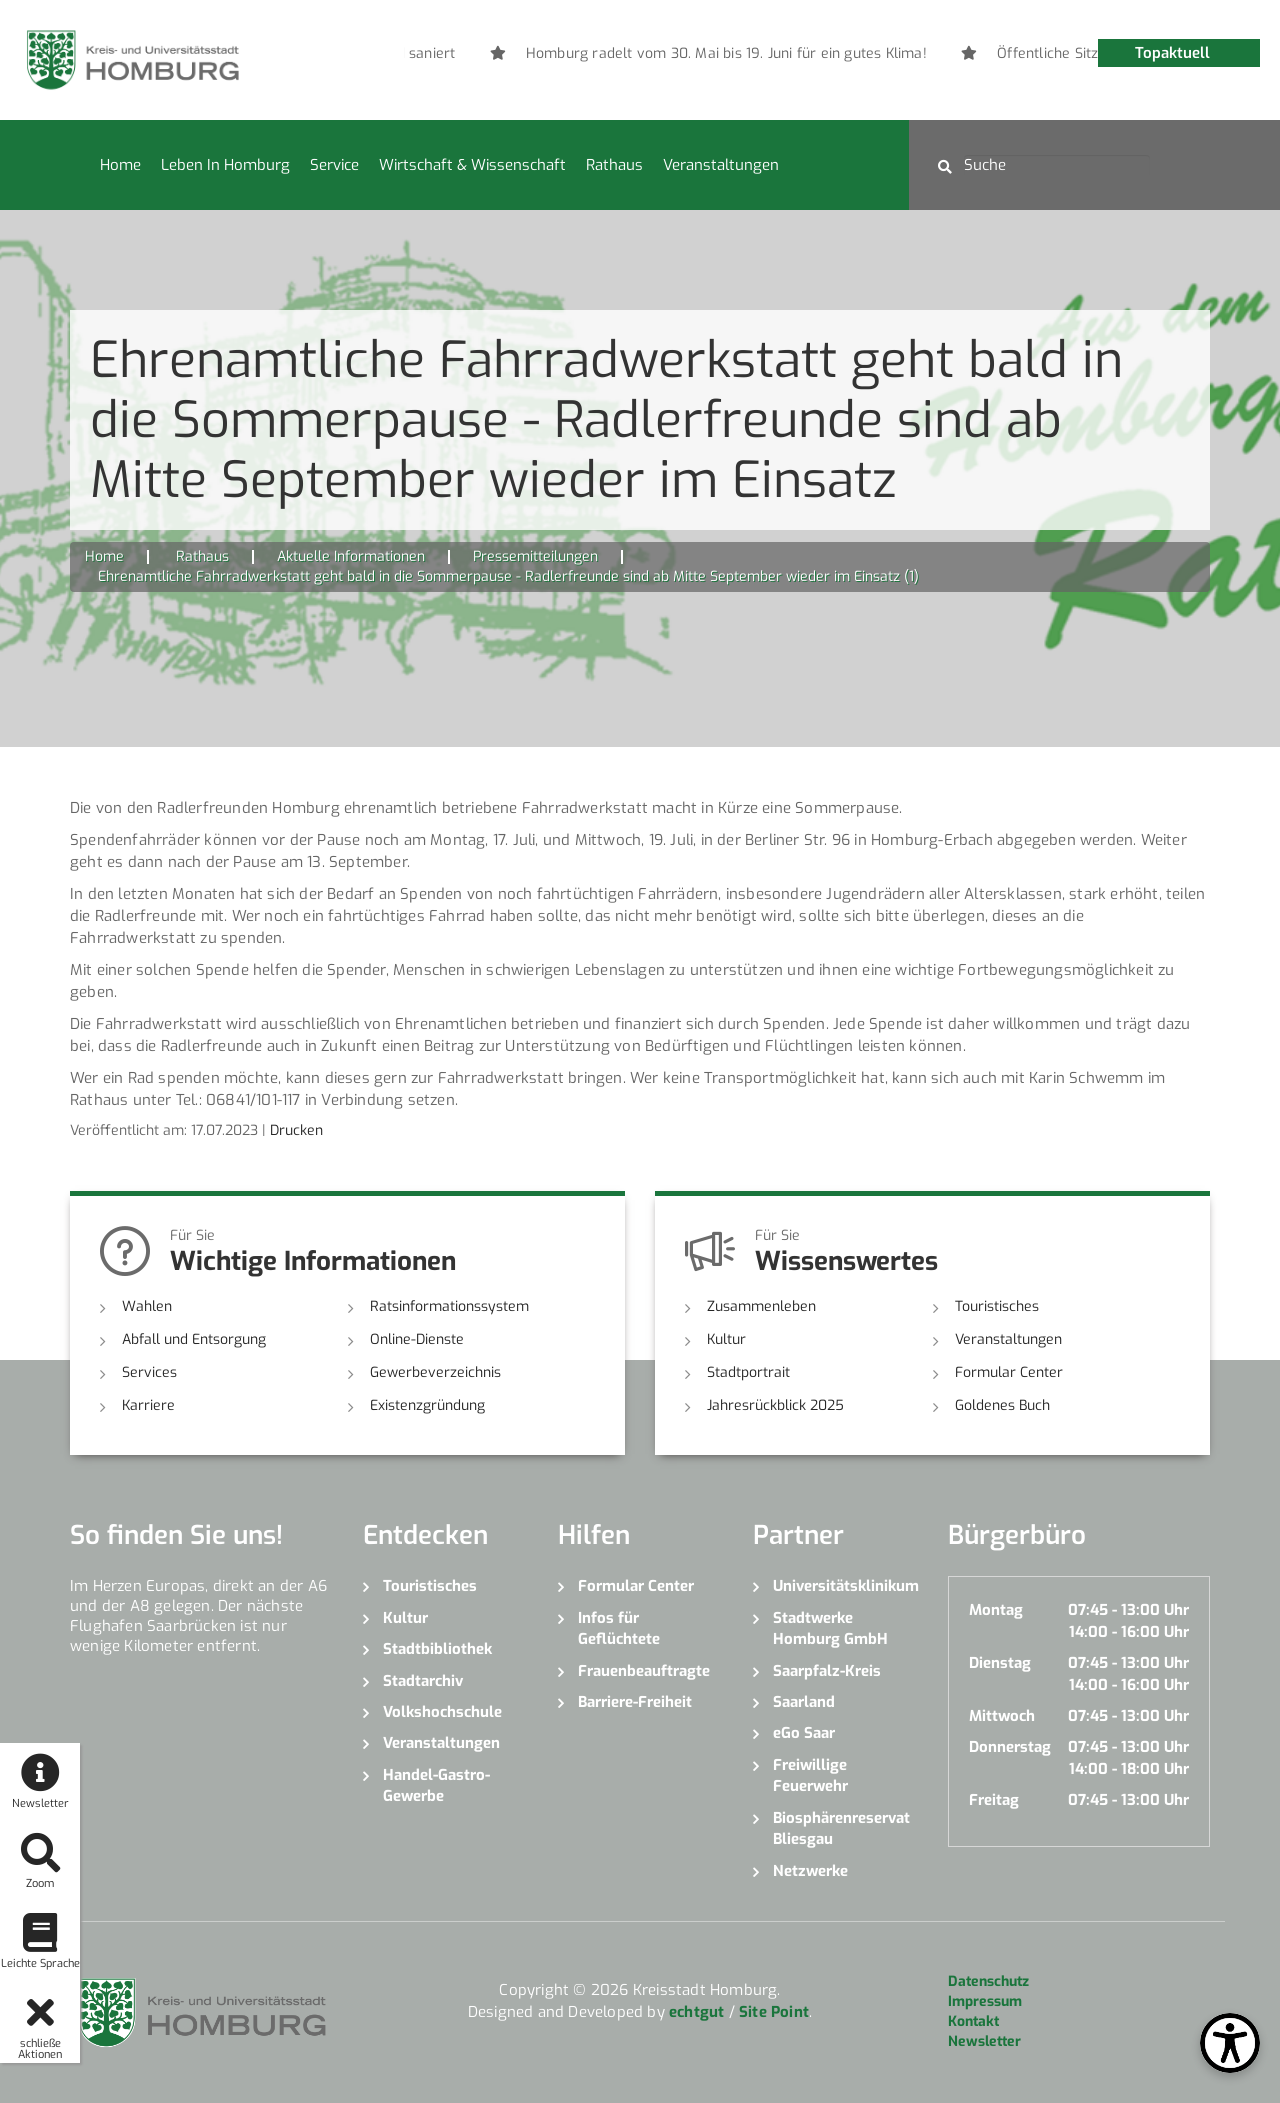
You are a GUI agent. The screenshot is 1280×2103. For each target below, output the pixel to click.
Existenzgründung (427, 1405)
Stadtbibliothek (437, 1649)
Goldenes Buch (1002, 1405)
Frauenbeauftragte (644, 1671)
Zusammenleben (761, 1306)
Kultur (726, 1339)
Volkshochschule (442, 1712)
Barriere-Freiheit (635, 1702)
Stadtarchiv (423, 1681)
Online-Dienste (417, 1339)
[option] (747, 54)
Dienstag (1000, 1663)
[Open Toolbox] (1230, 2043)
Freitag (994, 1800)
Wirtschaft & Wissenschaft (472, 165)
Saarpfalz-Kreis (827, 1671)
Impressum (985, 2001)
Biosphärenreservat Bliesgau (841, 1828)
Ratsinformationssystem (449, 1306)
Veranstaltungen (721, 165)
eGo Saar (804, 1733)
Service (334, 165)
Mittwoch (1002, 1716)
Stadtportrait (748, 1372)
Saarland (804, 1702)
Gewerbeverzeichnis (435, 1372)
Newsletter (984, 2041)
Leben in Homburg (225, 165)
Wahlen (147, 1306)
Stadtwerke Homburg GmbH (830, 1628)
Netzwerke (810, 1871)
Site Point (774, 2012)
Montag (996, 1610)
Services (149, 1372)
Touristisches (997, 1306)
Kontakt (973, 2021)
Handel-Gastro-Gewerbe (436, 1785)
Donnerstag (1010, 1747)
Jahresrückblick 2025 (775, 1405)
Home (120, 165)
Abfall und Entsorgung (194, 1339)
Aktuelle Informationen (351, 556)
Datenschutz (988, 1981)
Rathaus (614, 165)
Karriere (148, 1405)
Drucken (296, 1130)
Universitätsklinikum (845, 1586)
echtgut (696, 2012)
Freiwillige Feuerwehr (810, 1775)
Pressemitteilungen (535, 556)
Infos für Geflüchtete (619, 1628)
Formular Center (1009, 1372)
